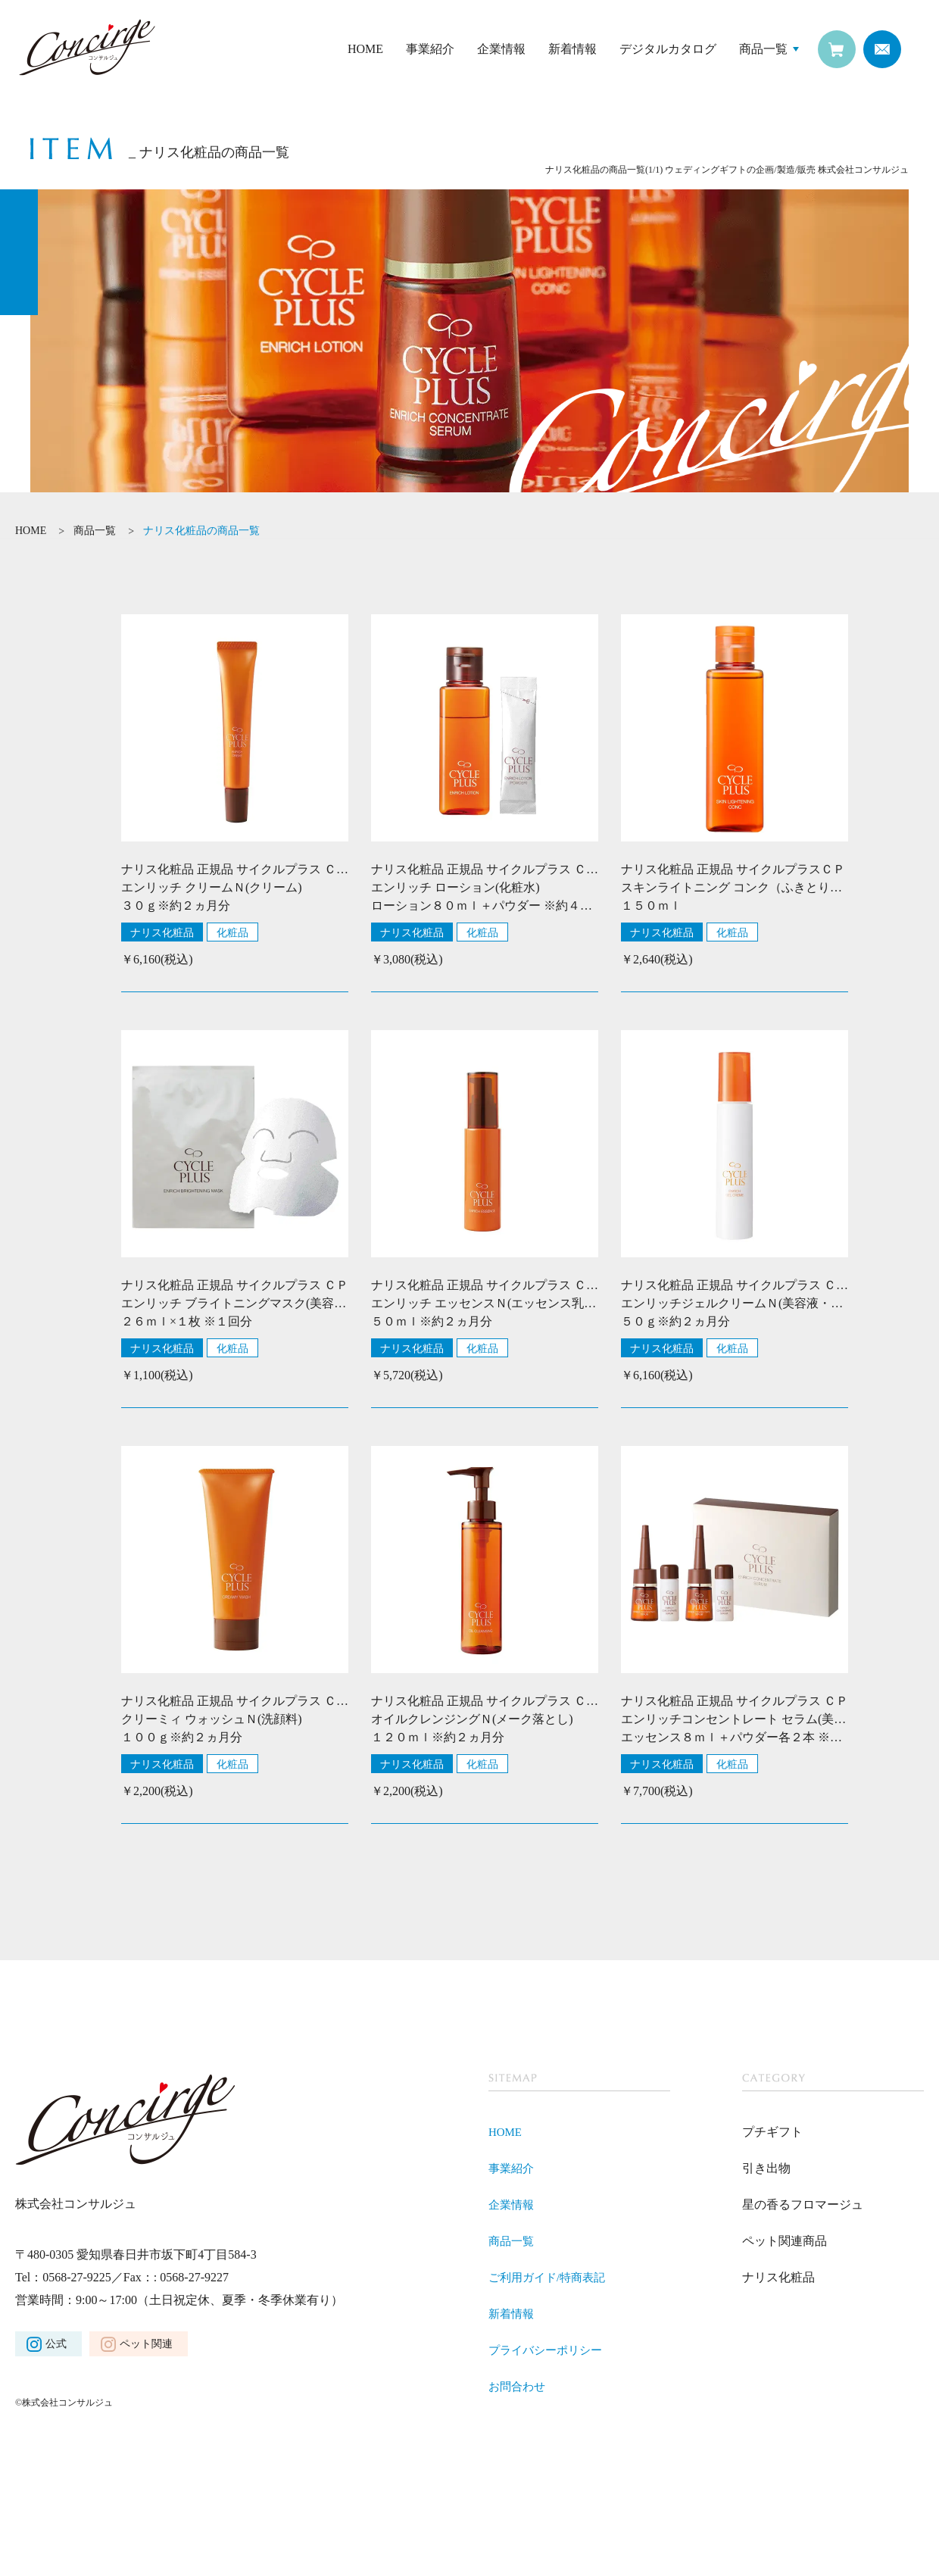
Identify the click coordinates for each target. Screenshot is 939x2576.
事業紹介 (430, 48)
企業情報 (501, 48)
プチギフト (772, 2131)
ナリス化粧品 (162, 932)
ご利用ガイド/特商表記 (550, 2277)
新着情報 (572, 48)
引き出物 (766, 2168)
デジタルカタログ (667, 48)
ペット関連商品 (784, 2240)
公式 (56, 2344)
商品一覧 (763, 48)
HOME (365, 48)
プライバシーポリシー (549, 2349)
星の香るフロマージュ (802, 2204)
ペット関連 (146, 2344)
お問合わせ (518, 2386)
